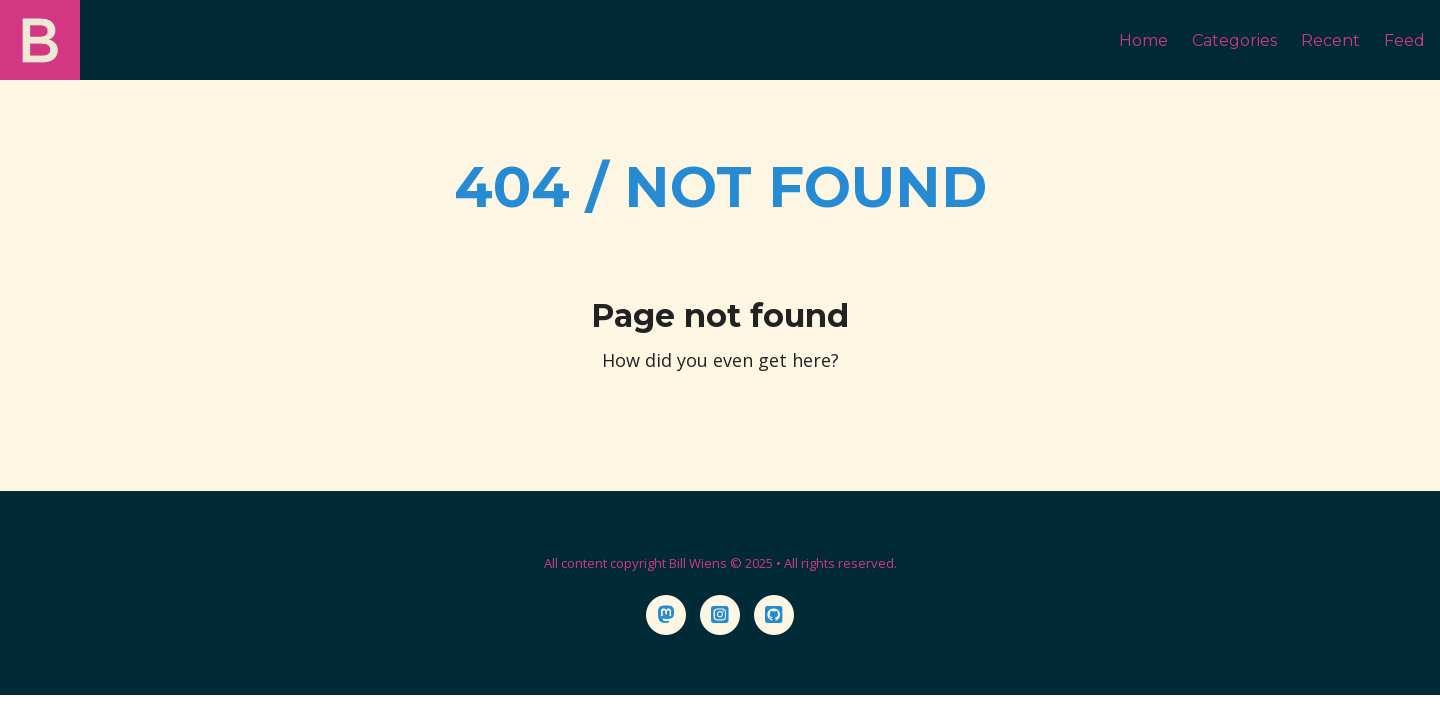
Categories (1234, 40)
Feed (1404, 40)
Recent (1330, 40)
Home (1143, 40)
